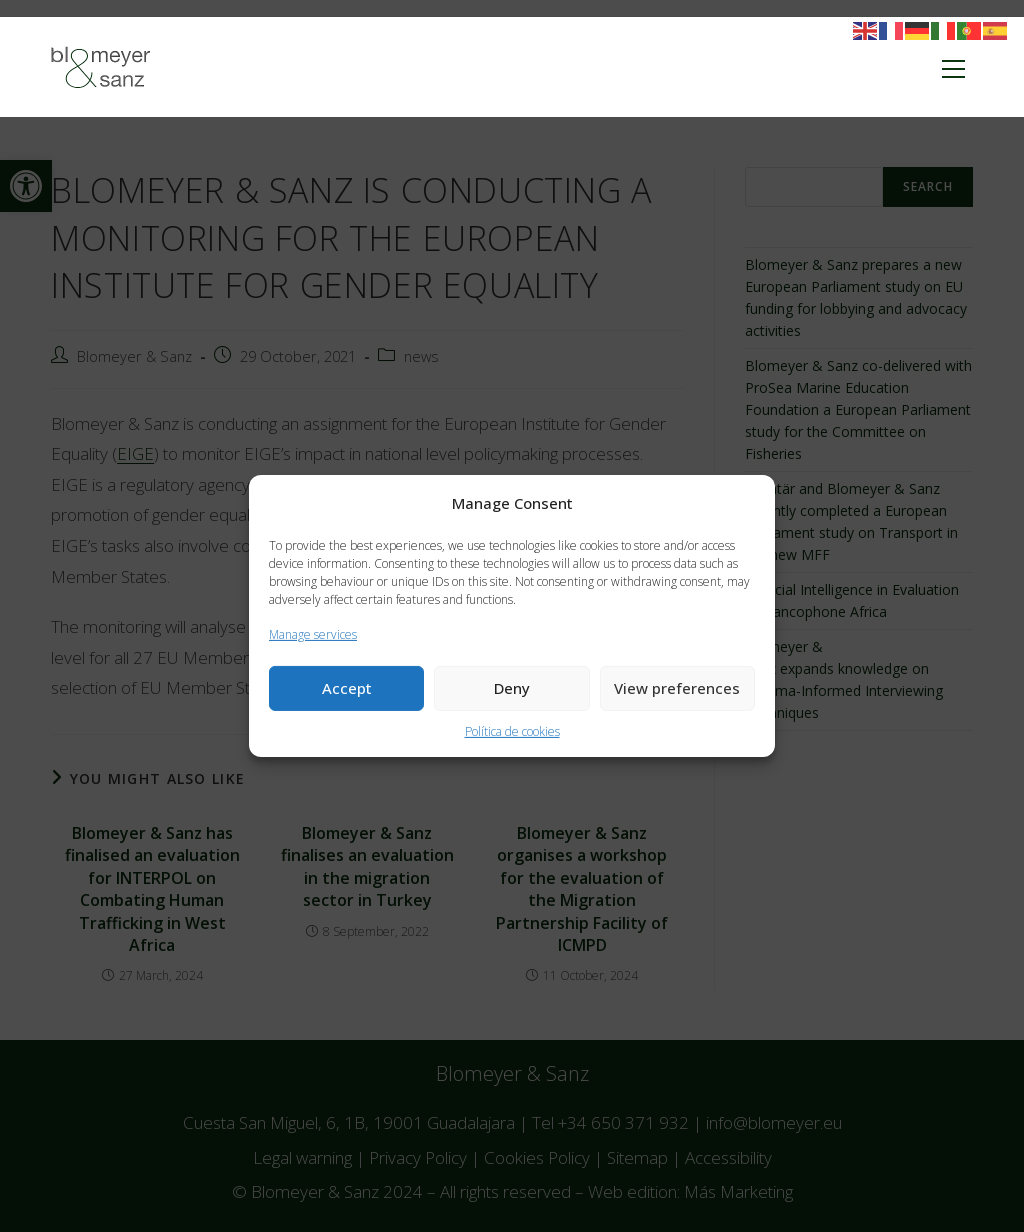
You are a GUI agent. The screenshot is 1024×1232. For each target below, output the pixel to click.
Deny (512, 688)
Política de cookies (512, 731)
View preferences (677, 688)
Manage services (313, 634)
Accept (347, 688)
